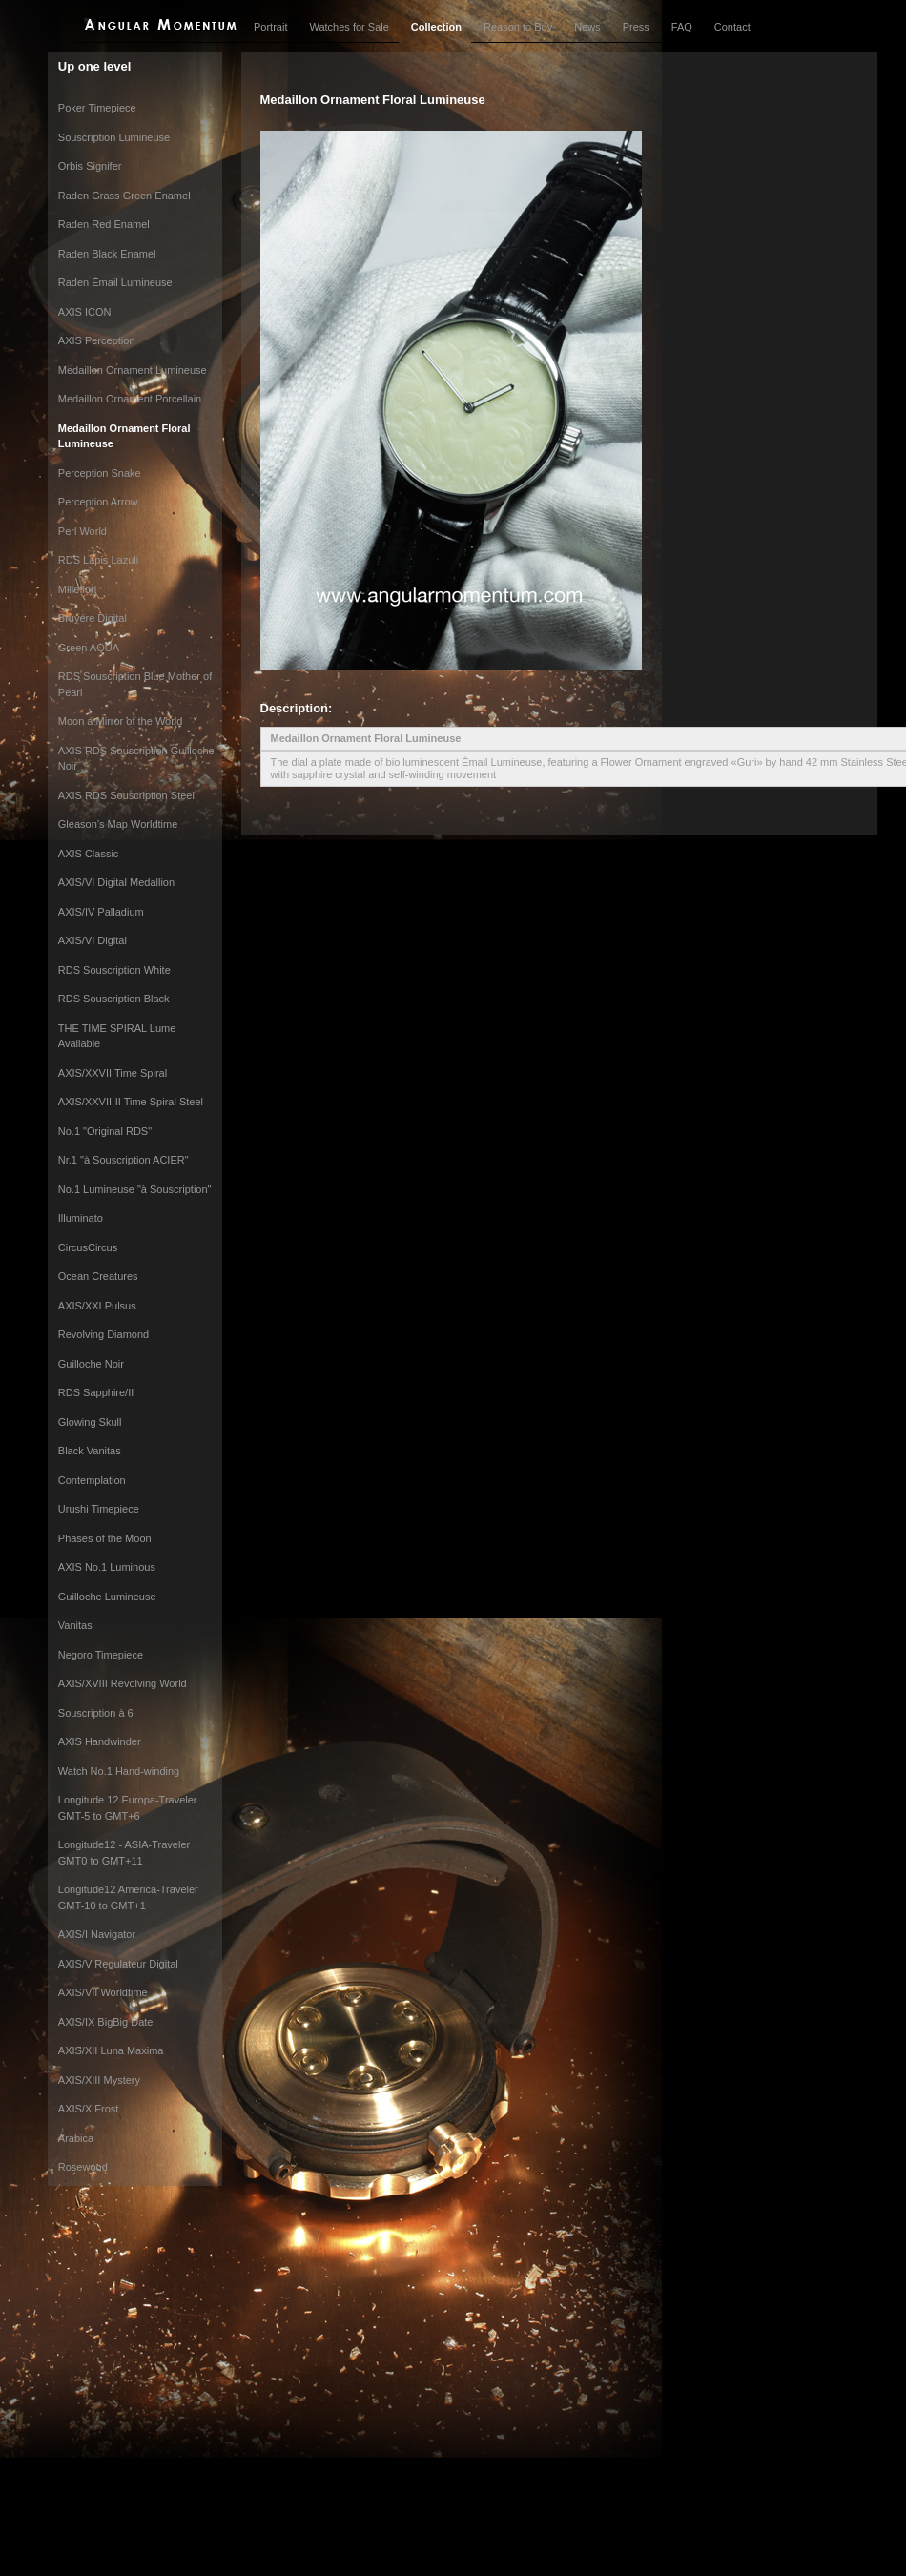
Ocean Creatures (98, 1276)
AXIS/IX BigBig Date (106, 2022)
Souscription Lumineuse (114, 137)
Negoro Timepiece (100, 1654)
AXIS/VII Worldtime (103, 1992)
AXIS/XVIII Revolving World (122, 1683)
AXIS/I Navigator (96, 1934)
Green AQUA (88, 647)
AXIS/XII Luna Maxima (111, 2050)
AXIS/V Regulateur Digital (118, 1963)
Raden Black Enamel (107, 253)
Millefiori (77, 589)
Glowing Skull (90, 1422)
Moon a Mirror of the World (120, 721)
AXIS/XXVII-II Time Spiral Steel (130, 1101)
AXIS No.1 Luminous (106, 1567)
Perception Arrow (98, 501)
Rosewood (83, 2167)
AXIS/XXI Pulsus (97, 1305)
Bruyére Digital (92, 618)
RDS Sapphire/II (96, 1392)
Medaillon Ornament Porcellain (129, 398)
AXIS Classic (88, 853)
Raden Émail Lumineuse (115, 282)
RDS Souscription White (114, 970)
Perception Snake (99, 473)
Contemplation (92, 1480)
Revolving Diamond (103, 1334)
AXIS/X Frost (88, 2108)
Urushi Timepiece (98, 1509)
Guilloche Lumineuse (107, 1596)
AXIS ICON (85, 312)
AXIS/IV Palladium (101, 911)
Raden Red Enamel (104, 224)
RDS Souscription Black (114, 998)
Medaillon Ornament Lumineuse (132, 370)
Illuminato (80, 1218)
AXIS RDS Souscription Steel (126, 795)
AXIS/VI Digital (92, 940)
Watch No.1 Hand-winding (118, 1771)
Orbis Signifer (90, 166)
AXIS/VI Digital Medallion (116, 882)
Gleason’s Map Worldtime (118, 824)
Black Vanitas (89, 1450)
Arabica (75, 2138)
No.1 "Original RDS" (105, 1131)
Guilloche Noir (91, 1364)
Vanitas (75, 1625)
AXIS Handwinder (99, 1741)
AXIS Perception (96, 340)
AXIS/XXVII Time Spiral (112, 1073)
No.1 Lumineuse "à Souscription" (135, 1189)
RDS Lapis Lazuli (98, 560)
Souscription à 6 (96, 1713)
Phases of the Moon (105, 1538)
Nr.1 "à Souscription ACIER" (123, 1159)
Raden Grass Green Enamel (124, 195)
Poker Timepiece (97, 107)
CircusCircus (87, 1247)
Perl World (82, 531)
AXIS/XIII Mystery (99, 2080)
